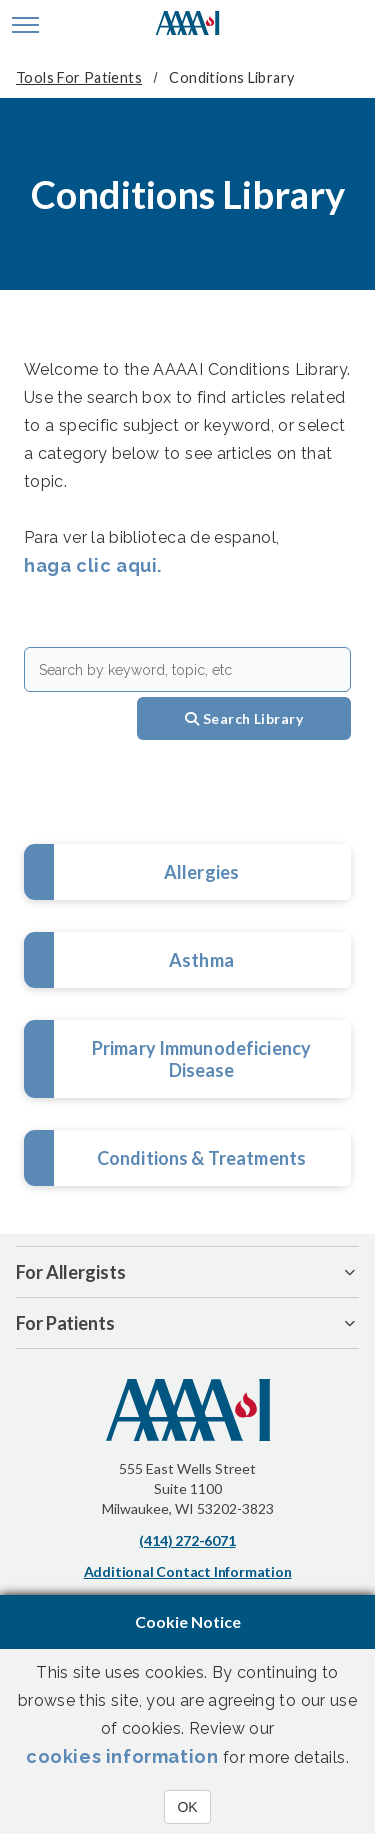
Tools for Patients (79, 77)
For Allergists (71, 1272)
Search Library (244, 718)
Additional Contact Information (188, 1571)
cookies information (122, 1756)
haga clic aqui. (93, 565)
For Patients (65, 1323)
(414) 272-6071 (187, 1540)
